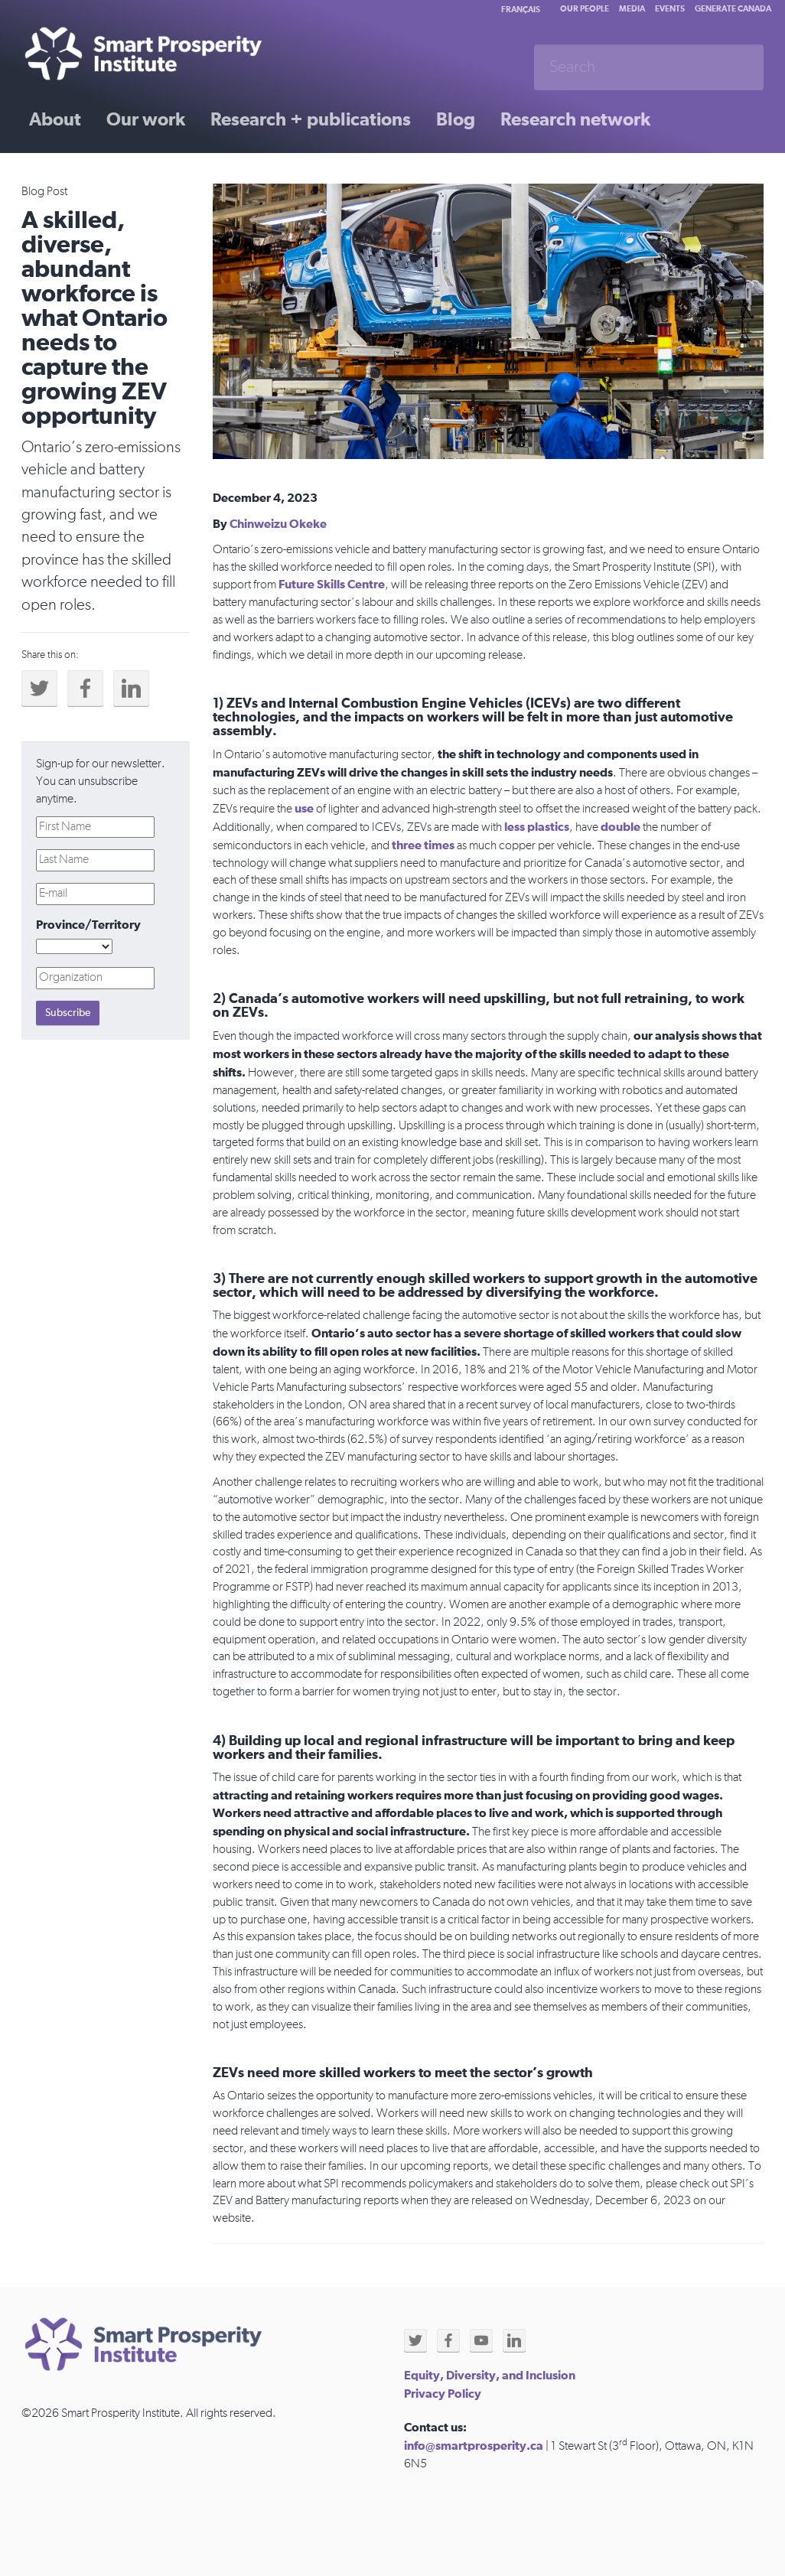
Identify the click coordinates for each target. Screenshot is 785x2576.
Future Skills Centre (331, 584)
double (622, 827)
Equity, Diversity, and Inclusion (489, 2375)
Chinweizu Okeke (278, 524)
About (55, 120)
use (304, 809)
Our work (145, 120)
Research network (575, 120)
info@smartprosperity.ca (473, 2446)
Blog (455, 120)
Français (520, 9)
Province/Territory (88, 925)
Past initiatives (89, 173)
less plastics (536, 827)
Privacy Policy (442, 2394)
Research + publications (310, 120)
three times (423, 845)
